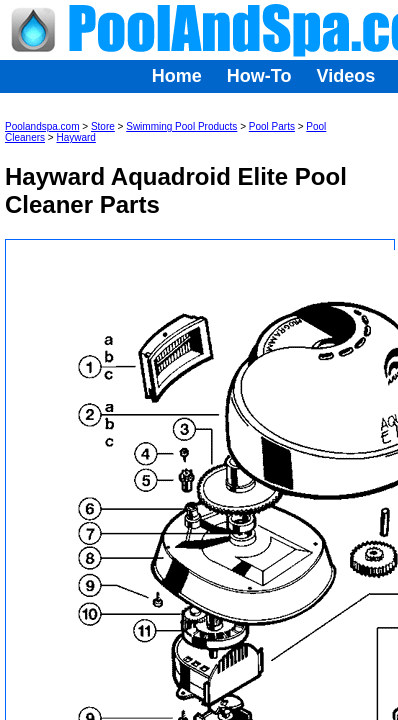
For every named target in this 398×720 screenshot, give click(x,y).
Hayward (75, 137)
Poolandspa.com (42, 126)
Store (103, 126)
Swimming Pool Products (181, 126)
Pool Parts (272, 126)
